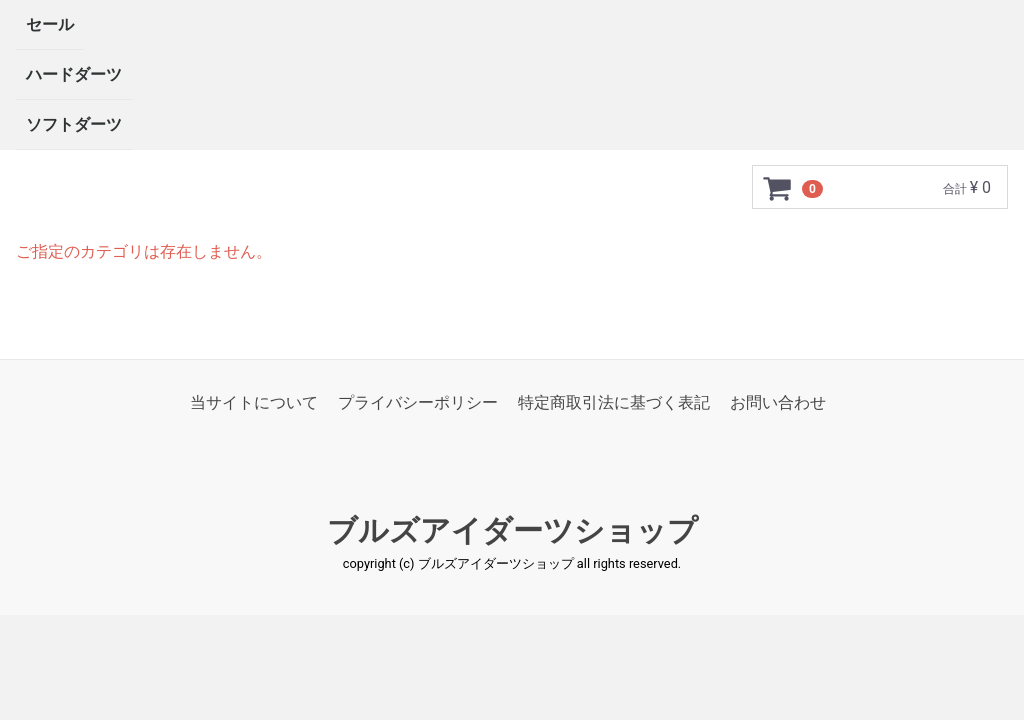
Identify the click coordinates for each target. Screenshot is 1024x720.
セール (50, 24)
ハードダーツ (74, 74)
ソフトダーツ (74, 124)
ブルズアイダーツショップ (512, 531)
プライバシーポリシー (418, 402)
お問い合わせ (778, 402)
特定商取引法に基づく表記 (614, 402)
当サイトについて (254, 402)
